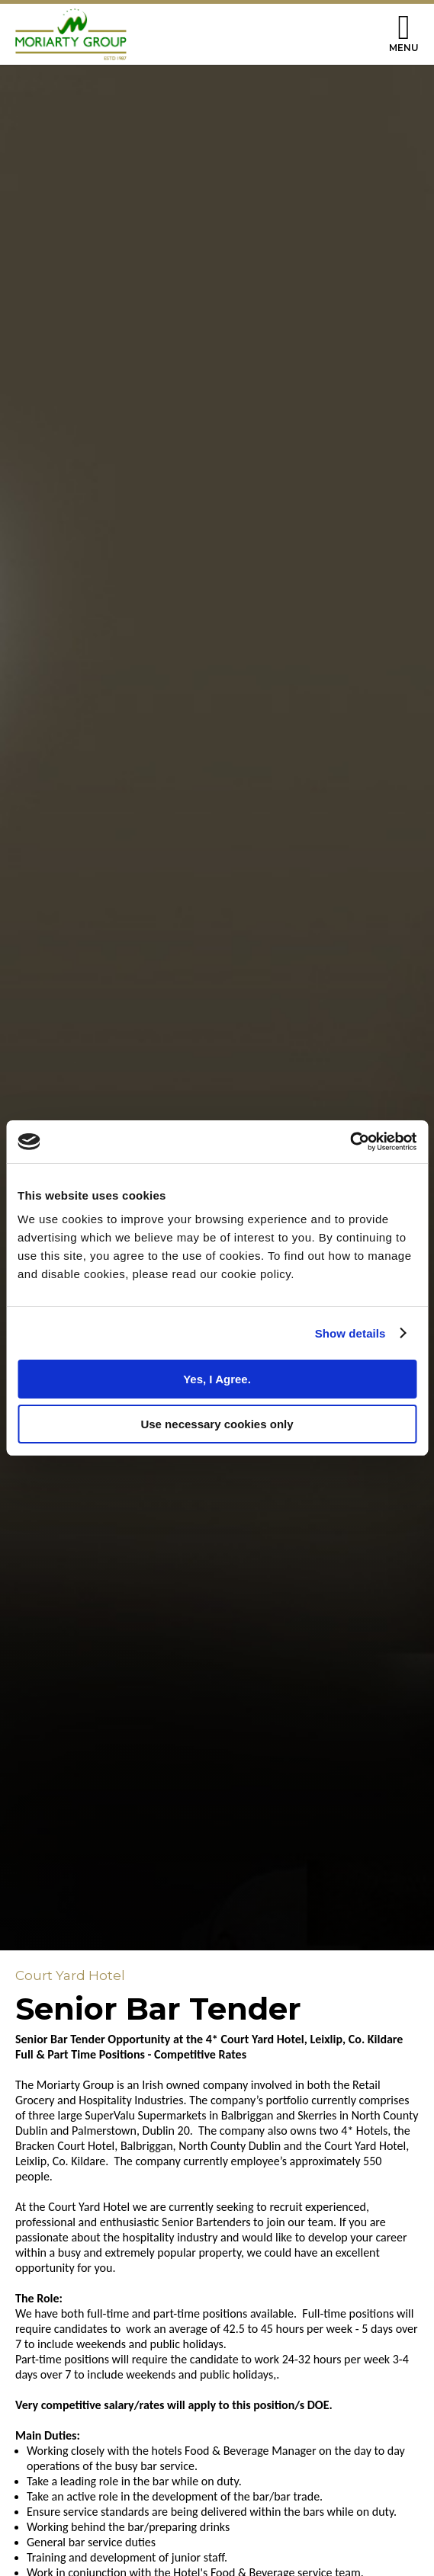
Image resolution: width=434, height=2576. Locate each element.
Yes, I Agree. (217, 1379)
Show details (350, 1333)
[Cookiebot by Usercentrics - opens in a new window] (349, 1142)
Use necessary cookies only (216, 1424)
